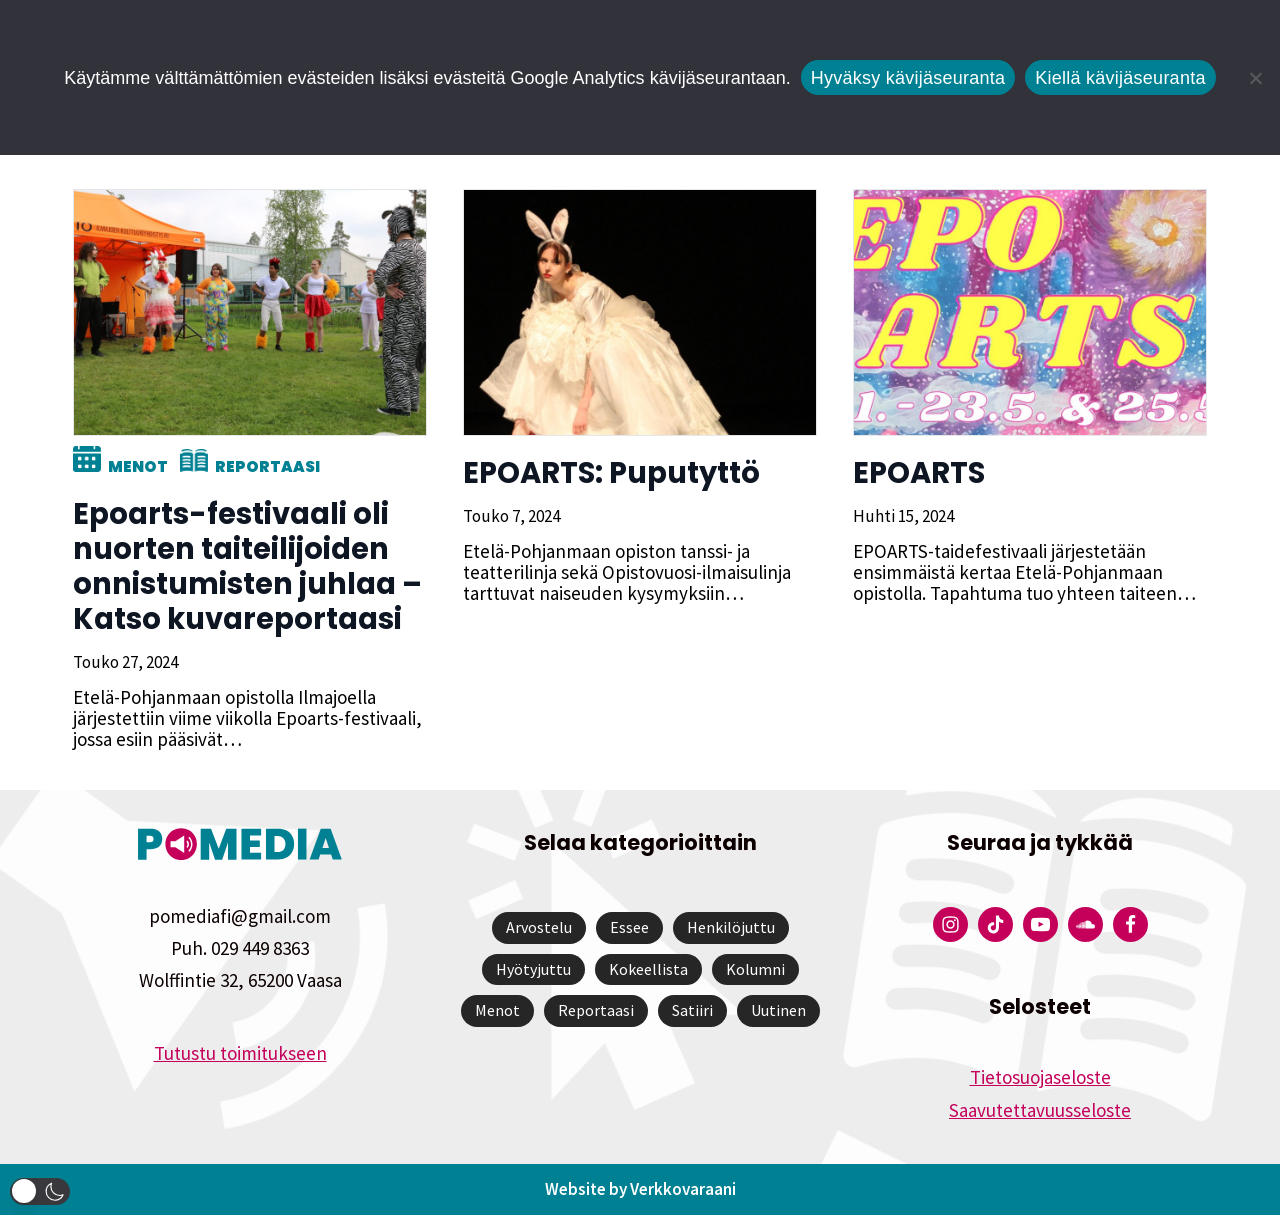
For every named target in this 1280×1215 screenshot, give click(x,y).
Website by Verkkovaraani (640, 1189)
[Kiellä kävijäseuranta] (1255, 78)
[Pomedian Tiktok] (995, 924)
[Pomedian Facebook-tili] (1130, 924)
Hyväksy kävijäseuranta (908, 78)
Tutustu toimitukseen (240, 1053)
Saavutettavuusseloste (1040, 1110)
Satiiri (692, 1010)
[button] (40, 1191)
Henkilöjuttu (731, 927)
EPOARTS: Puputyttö (608, 473)
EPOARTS (916, 473)
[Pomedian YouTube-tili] (1040, 924)
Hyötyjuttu (533, 969)
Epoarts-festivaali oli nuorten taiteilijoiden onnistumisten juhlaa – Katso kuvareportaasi (244, 566)
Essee (629, 927)
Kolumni (755, 969)
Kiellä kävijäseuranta (1120, 78)
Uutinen (778, 1010)
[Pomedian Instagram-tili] (950, 924)
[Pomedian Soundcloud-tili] (1085, 924)
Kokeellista (648, 969)
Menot (135, 466)
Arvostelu (539, 927)
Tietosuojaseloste (1040, 1077)
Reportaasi (264, 466)
